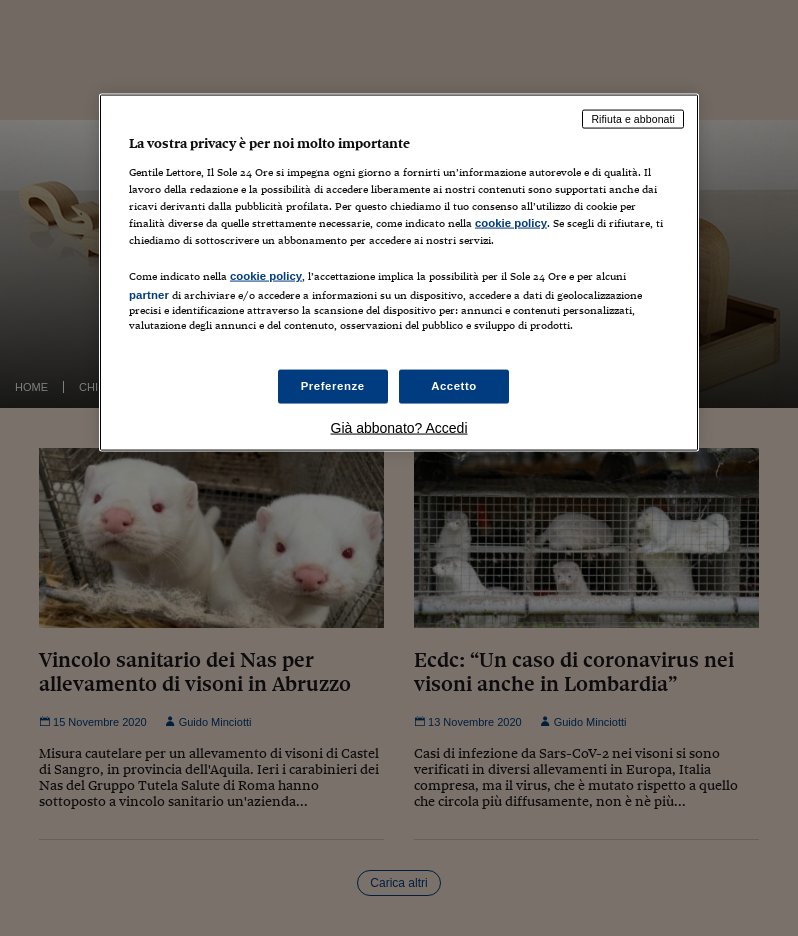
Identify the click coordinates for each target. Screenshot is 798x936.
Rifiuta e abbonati (633, 119)
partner (149, 295)
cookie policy (511, 223)
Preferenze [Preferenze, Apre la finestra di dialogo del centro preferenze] (333, 385)
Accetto (454, 385)
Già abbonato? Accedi (399, 427)
